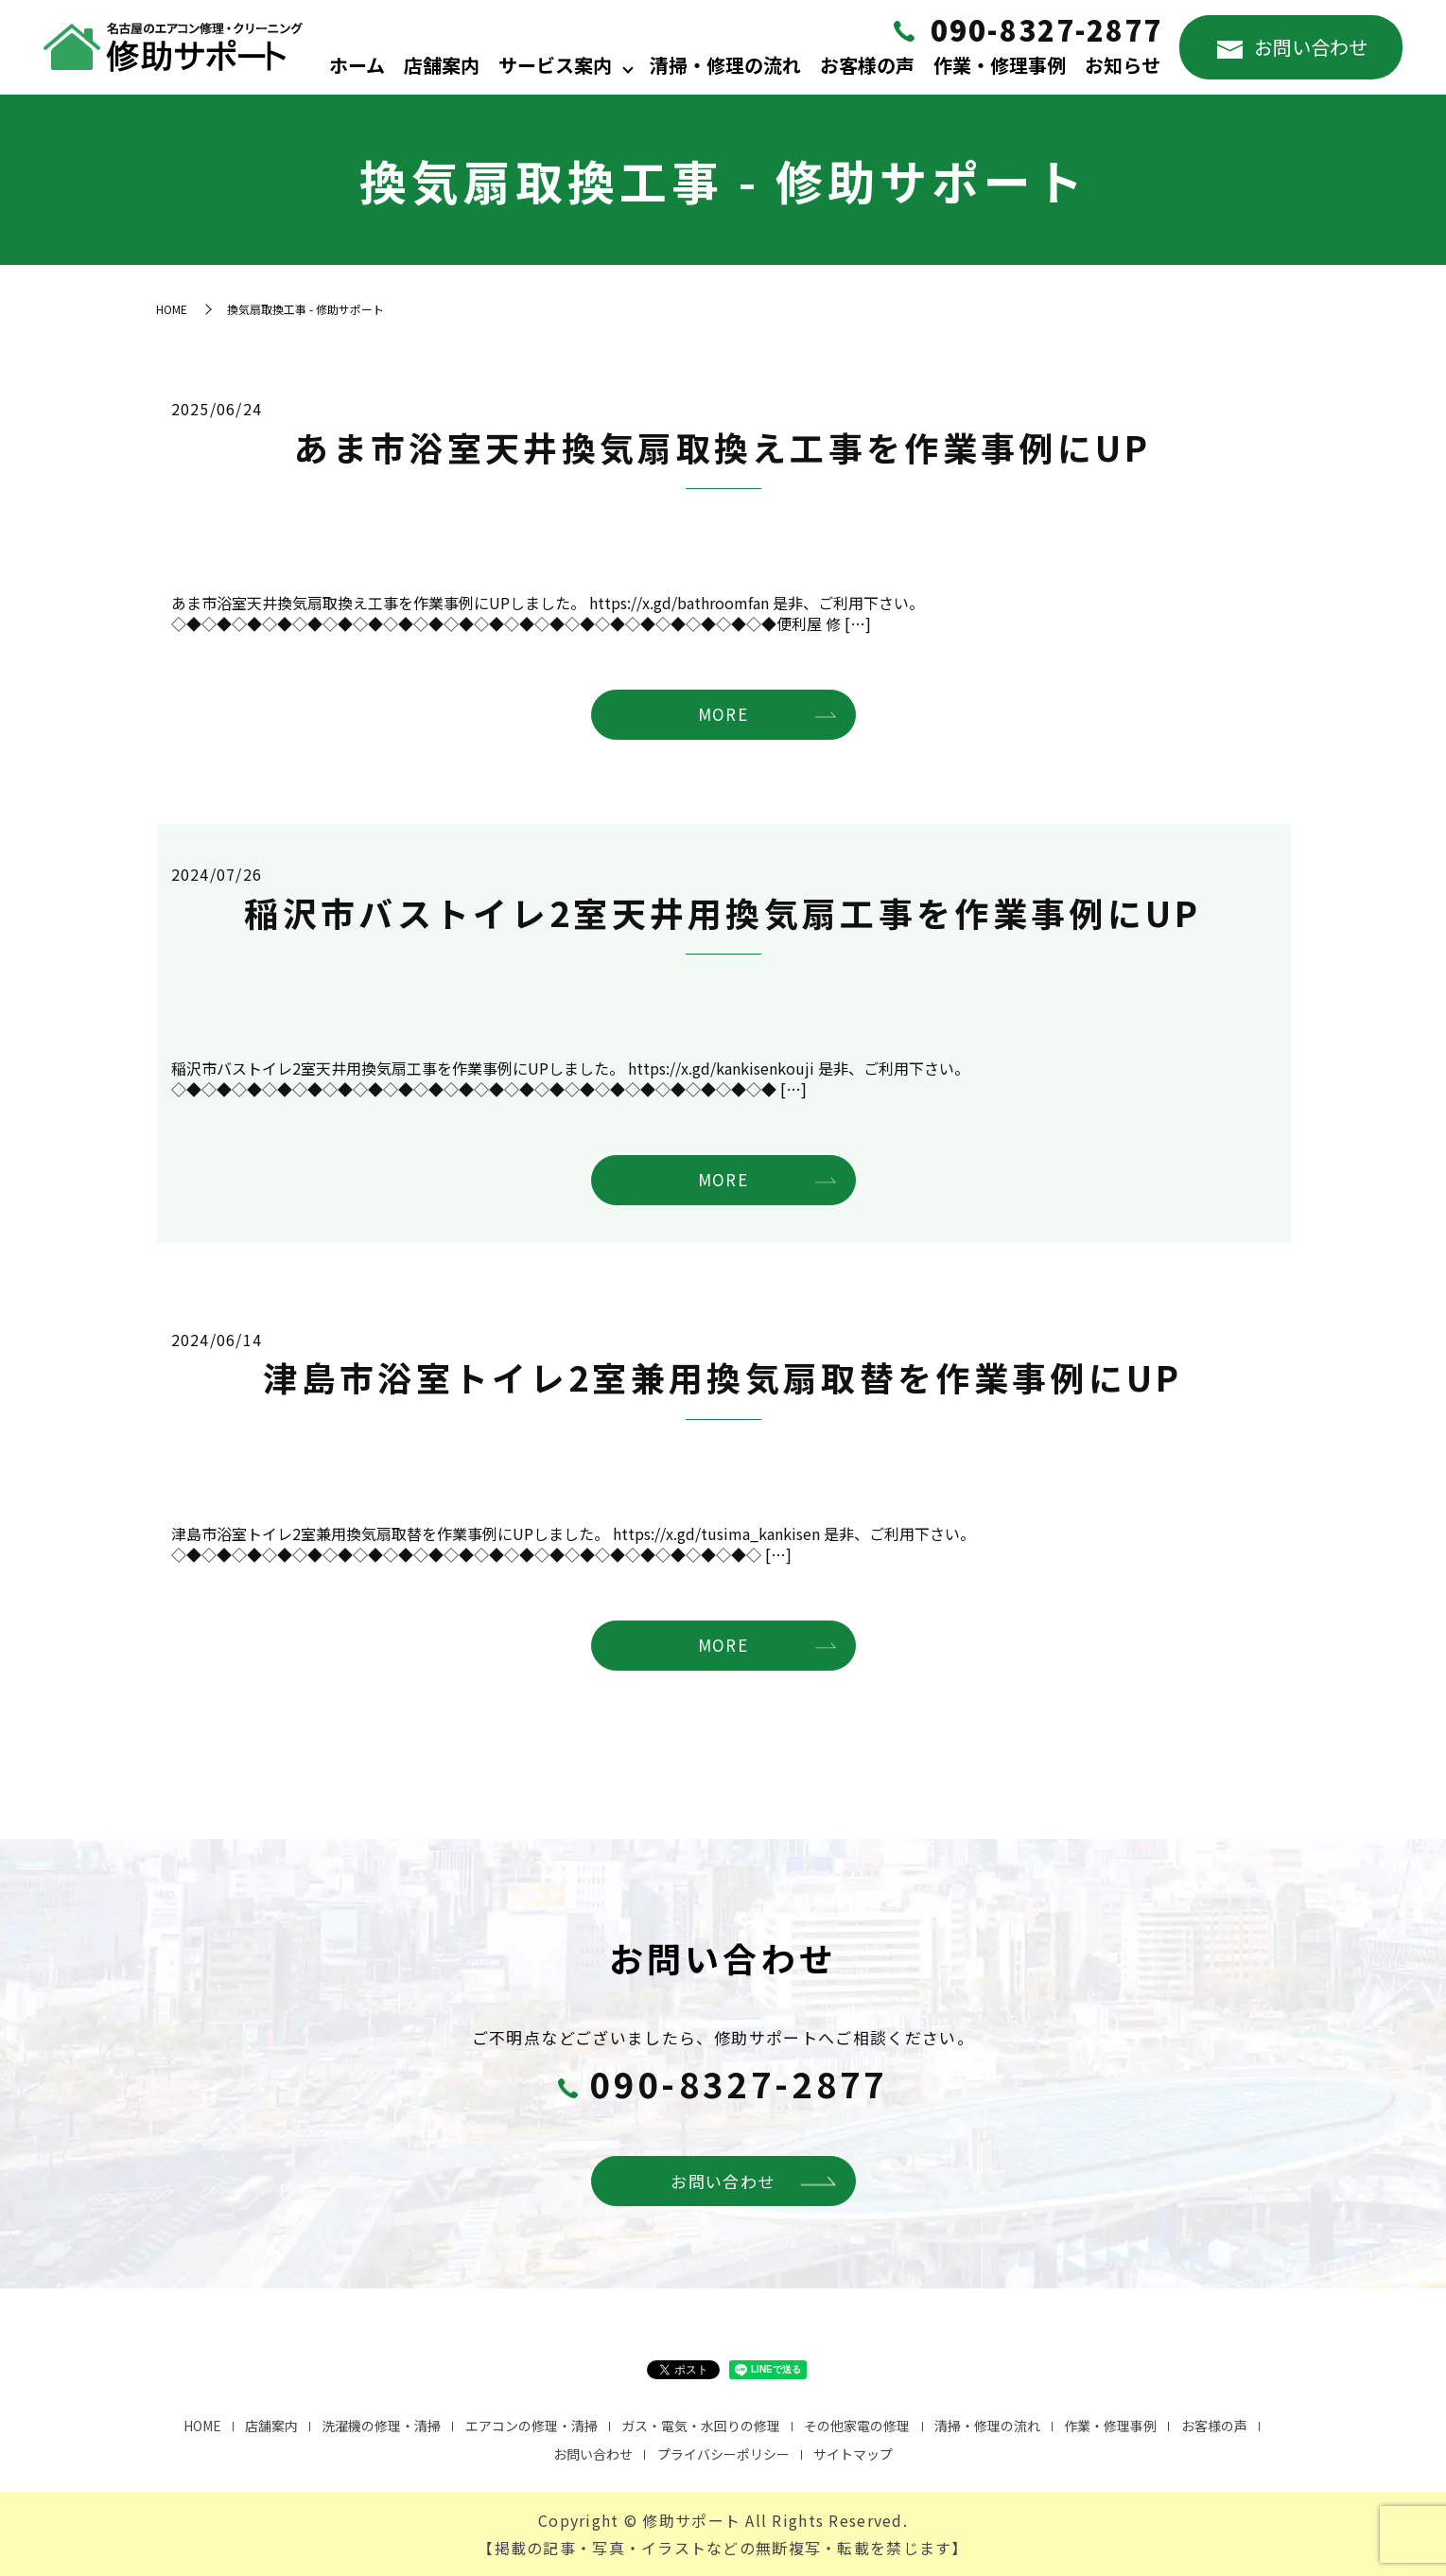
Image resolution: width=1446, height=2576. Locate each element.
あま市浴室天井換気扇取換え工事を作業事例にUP (722, 446)
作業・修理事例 (999, 65)
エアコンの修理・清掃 (531, 2425)
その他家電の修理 (857, 2425)
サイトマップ (853, 2454)
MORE (723, 714)
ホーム (357, 65)
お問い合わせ (1292, 47)
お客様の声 (867, 65)
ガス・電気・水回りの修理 (700, 2425)
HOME (171, 309)
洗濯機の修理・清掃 (381, 2425)
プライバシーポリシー (723, 2454)
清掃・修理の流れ (725, 65)
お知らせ (1122, 65)
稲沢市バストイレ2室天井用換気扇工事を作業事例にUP (722, 912)
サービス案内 (555, 65)
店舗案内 (441, 65)
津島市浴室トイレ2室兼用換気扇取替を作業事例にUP (722, 1376)
